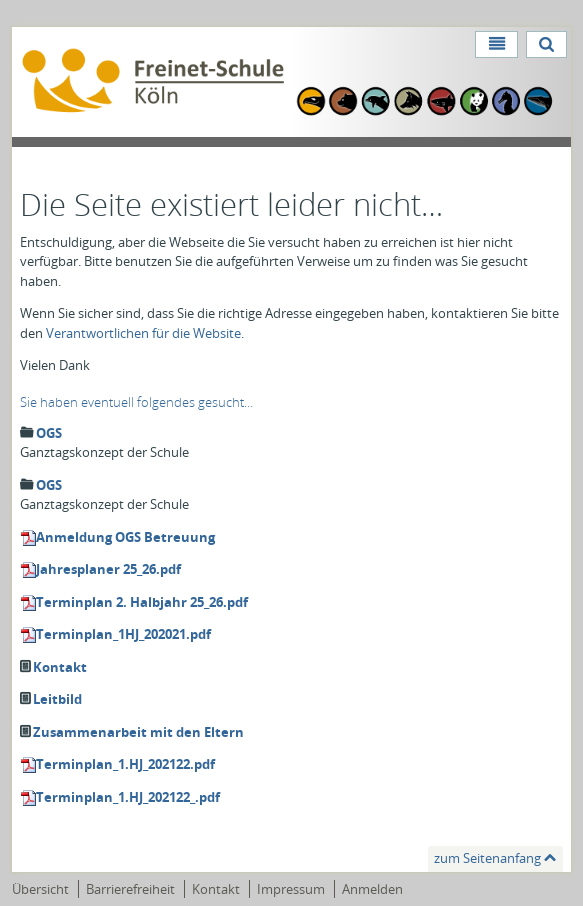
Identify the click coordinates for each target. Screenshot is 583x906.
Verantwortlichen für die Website (143, 333)
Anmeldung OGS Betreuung (125, 537)
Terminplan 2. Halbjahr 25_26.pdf (142, 602)
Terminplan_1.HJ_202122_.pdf (128, 797)
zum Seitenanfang (487, 858)
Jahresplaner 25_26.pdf (108, 569)
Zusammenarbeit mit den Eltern (138, 732)
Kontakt (60, 667)
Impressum (291, 889)
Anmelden (372, 889)
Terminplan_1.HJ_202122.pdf (125, 764)
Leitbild (57, 699)
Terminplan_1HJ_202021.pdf (123, 634)
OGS (49, 433)
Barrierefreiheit (130, 889)
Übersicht (40, 889)
